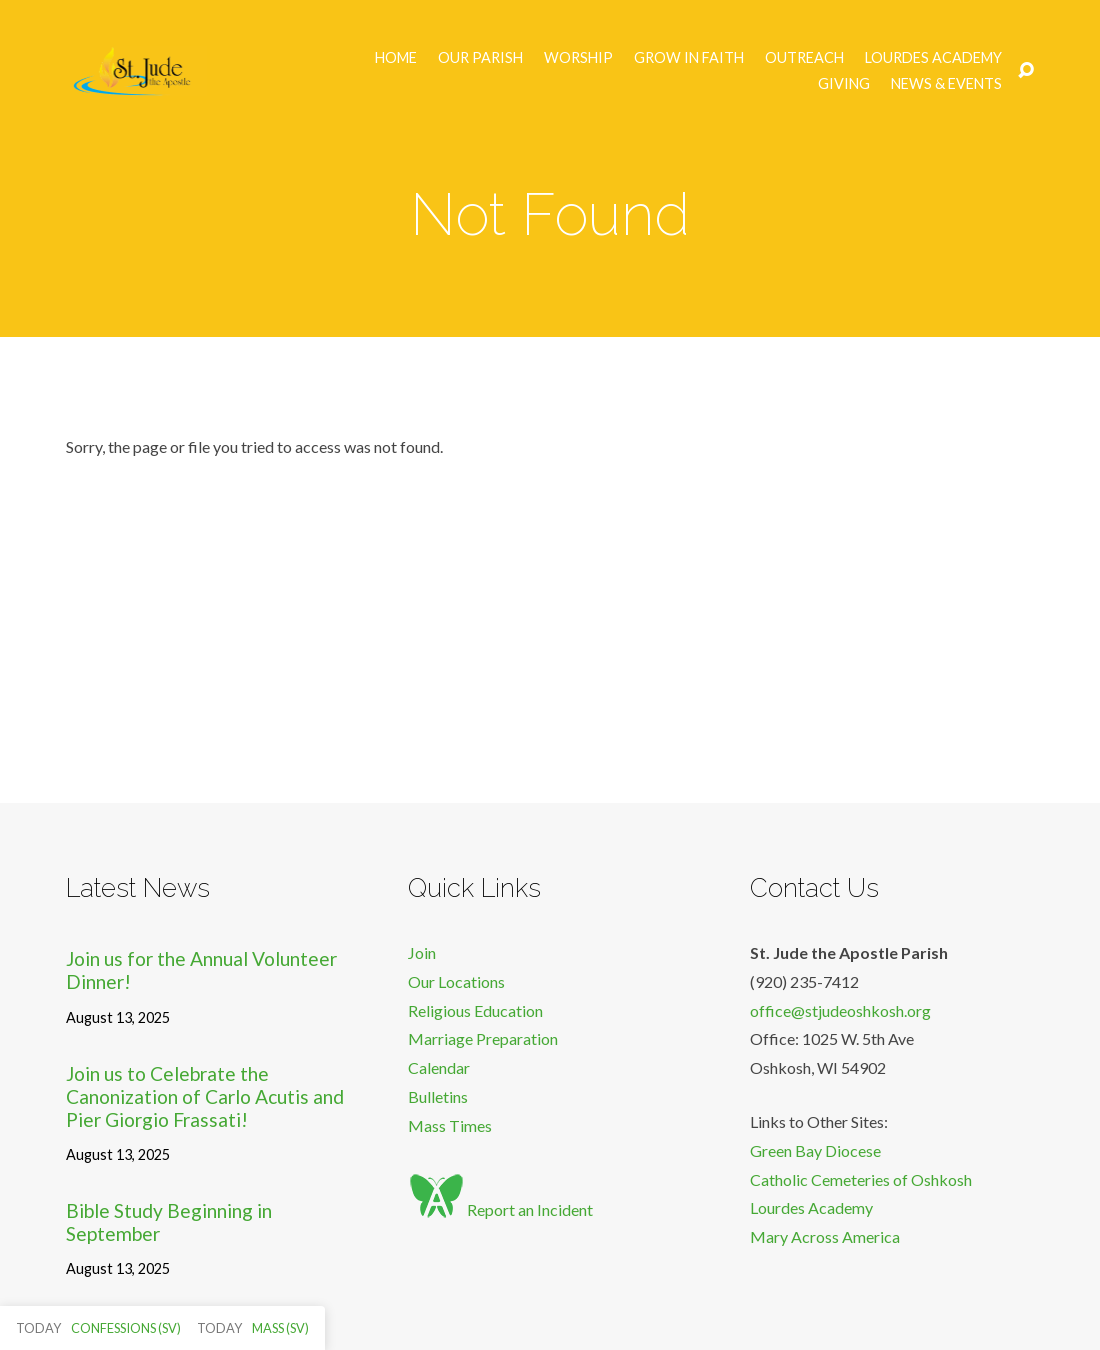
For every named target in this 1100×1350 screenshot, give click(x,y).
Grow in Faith (689, 58)
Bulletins (438, 1096)
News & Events (946, 84)
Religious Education (475, 1010)
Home (396, 58)
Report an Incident (500, 1209)
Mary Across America (825, 1236)
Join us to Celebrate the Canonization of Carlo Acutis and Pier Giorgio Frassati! (205, 1096)
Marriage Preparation (483, 1038)
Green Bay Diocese (815, 1150)
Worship (578, 58)
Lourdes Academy (933, 58)
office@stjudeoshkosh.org (840, 1010)
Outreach (804, 58)
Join (422, 952)
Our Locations (456, 981)
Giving (844, 84)
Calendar (439, 1067)
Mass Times (450, 1125)
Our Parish (480, 58)
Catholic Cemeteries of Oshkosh (861, 1179)
